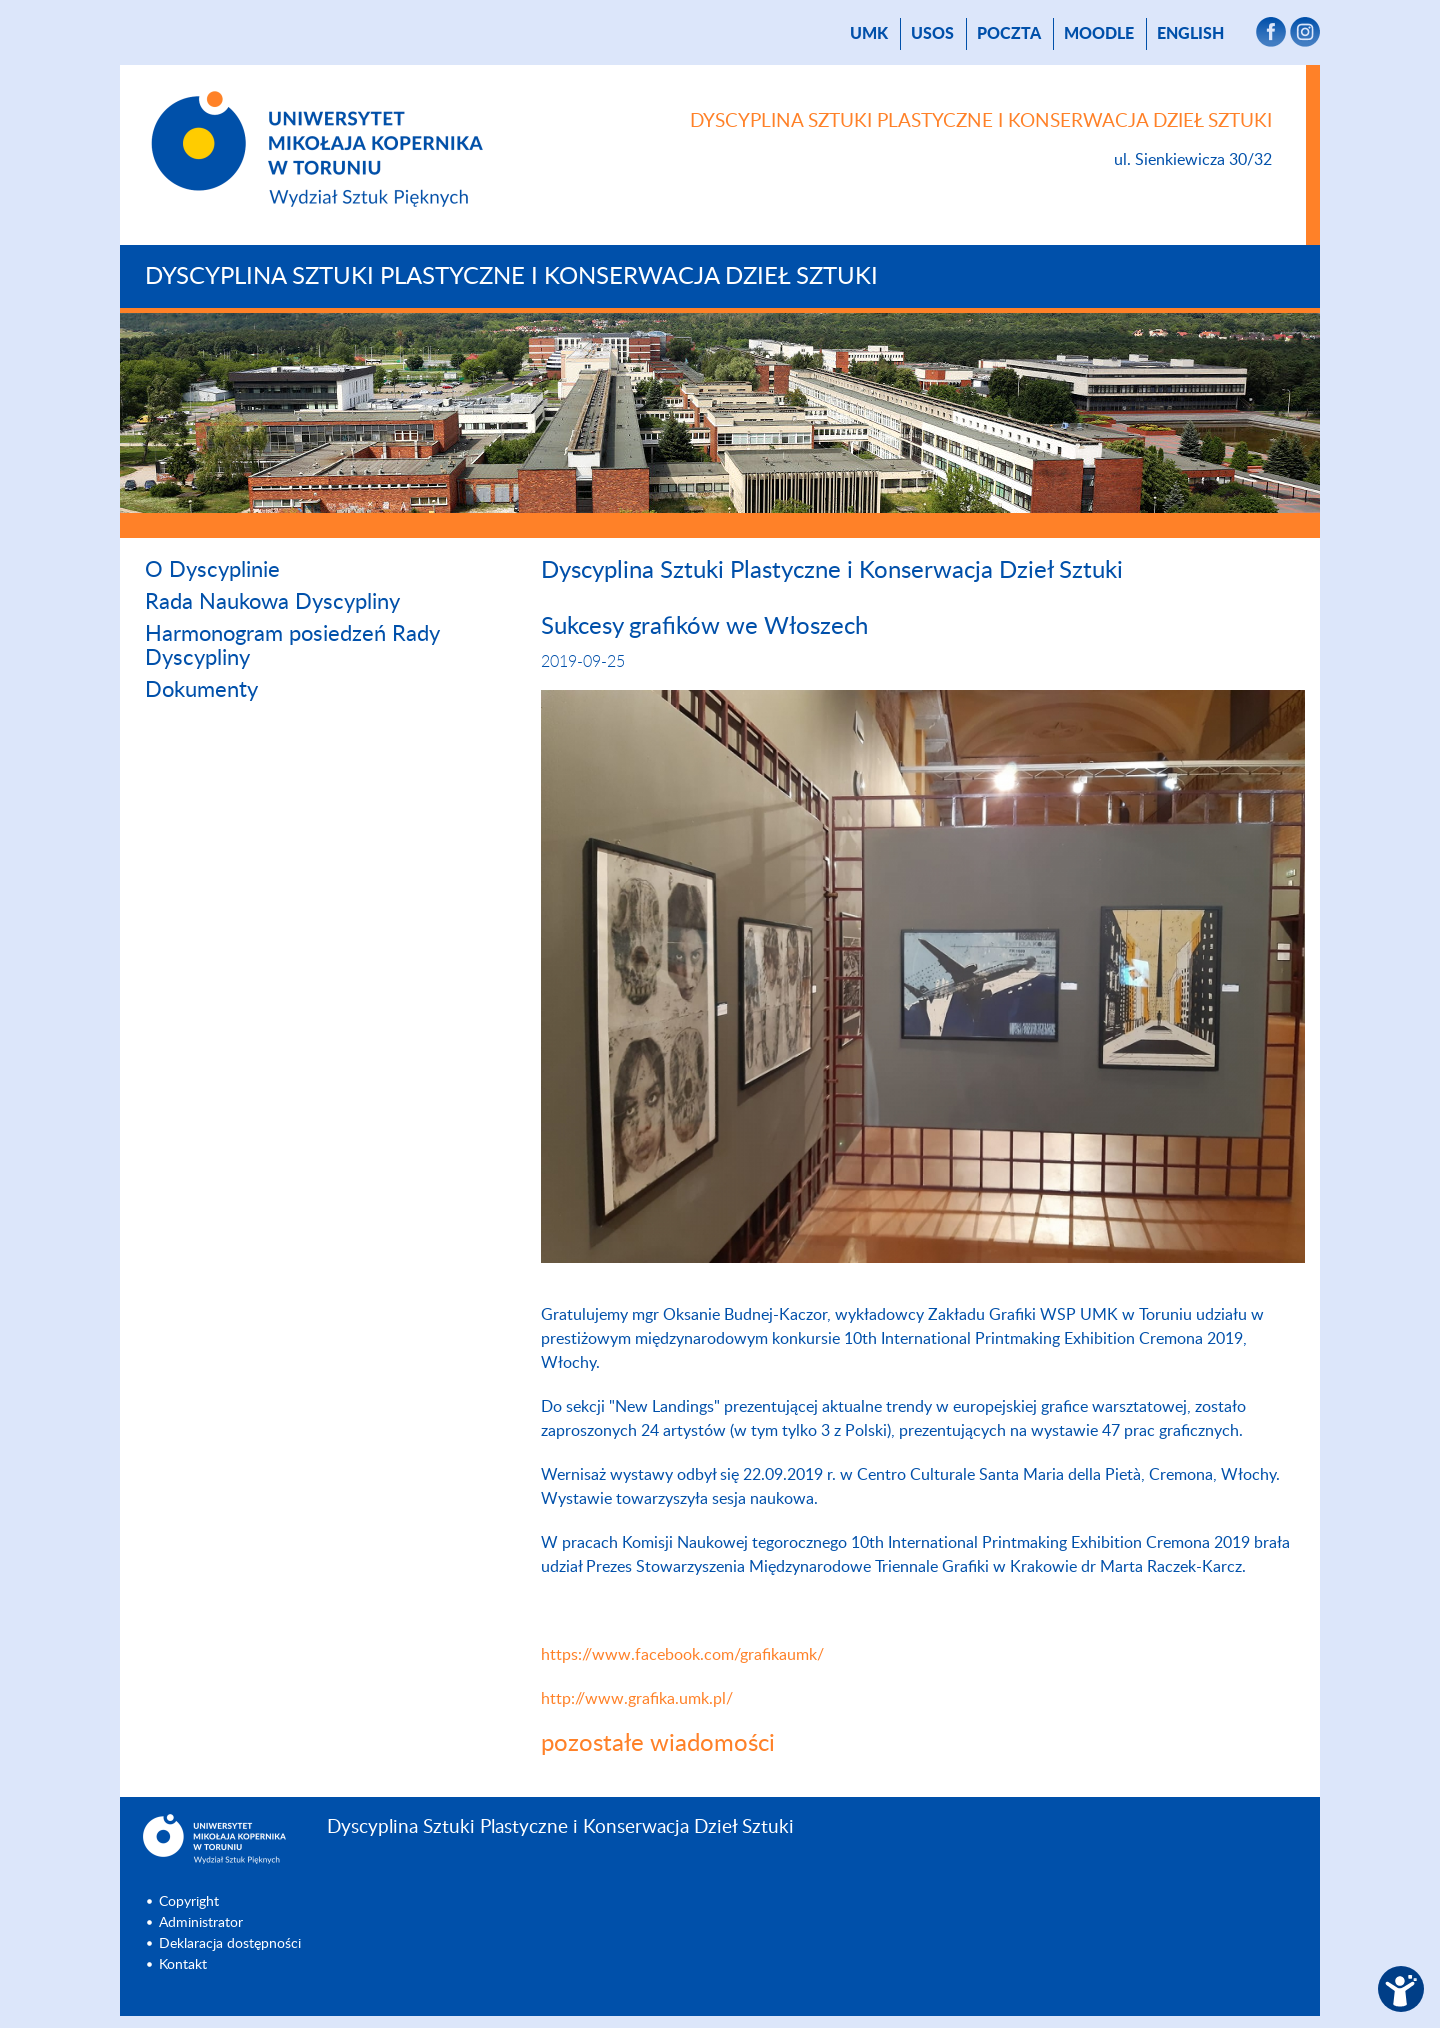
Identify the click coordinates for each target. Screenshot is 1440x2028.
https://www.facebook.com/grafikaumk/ (682, 1655)
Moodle (1099, 34)
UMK (869, 34)
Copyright (189, 1902)
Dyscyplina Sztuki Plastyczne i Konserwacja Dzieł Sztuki (511, 277)
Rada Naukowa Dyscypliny (272, 602)
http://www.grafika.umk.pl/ (637, 1699)
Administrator (201, 1923)
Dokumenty (201, 690)
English (1190, 34)
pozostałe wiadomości (658, 1744)
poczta (1009, 34)
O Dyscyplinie (212, 570)
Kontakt (183, 1965)
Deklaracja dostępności (230, 1944)
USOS (932, 34)
